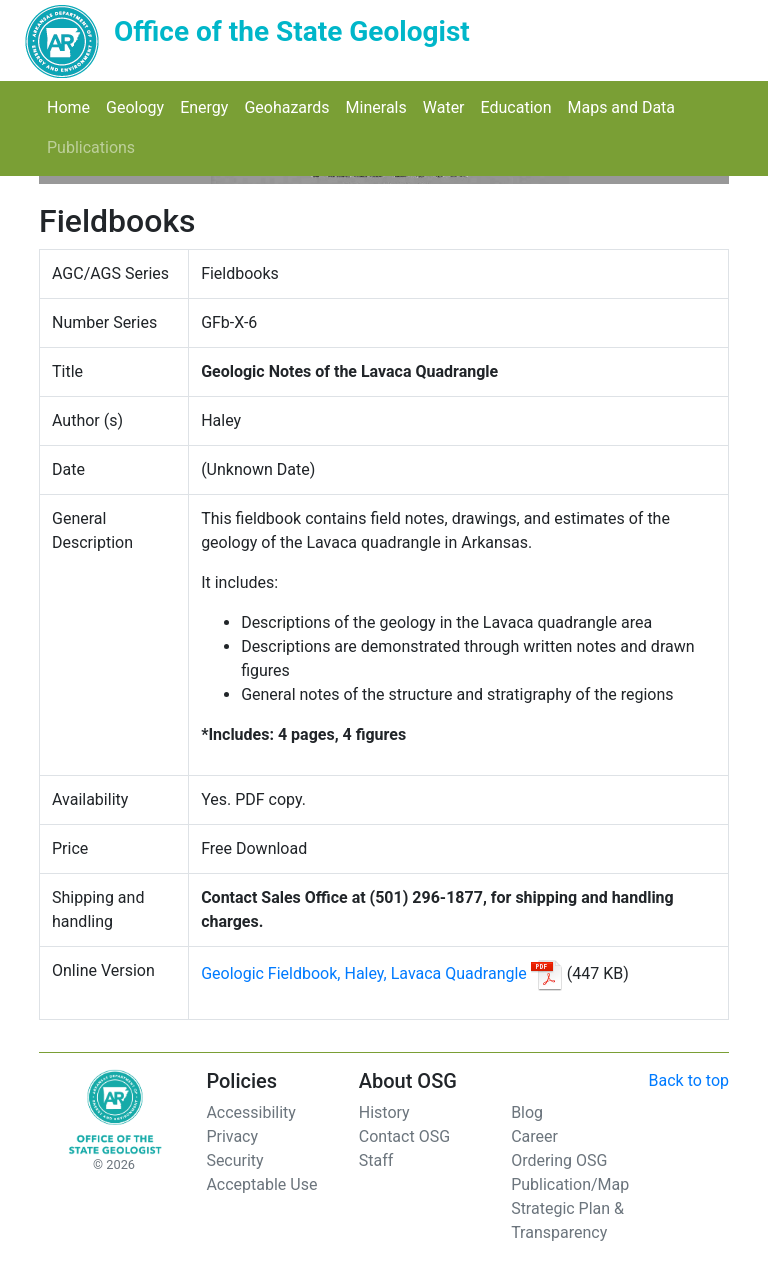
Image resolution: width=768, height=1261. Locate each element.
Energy (208, 106)
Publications (95, 146)
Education (520, 106)
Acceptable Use (261, 1184)
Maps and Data (625, 106)
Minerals (380, 106)
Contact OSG (404, 1136)
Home (72, 106)
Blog (527, 1112)
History (384, 1112)
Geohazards (290, 106)
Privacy (232, 1136)
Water (448, 106)
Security (234, 1160)
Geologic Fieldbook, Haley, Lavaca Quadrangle (366, 973)
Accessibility (251, 1112)
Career (534, 1136)
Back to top (689, 1080)
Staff (376, 1160)
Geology (139, 106)
